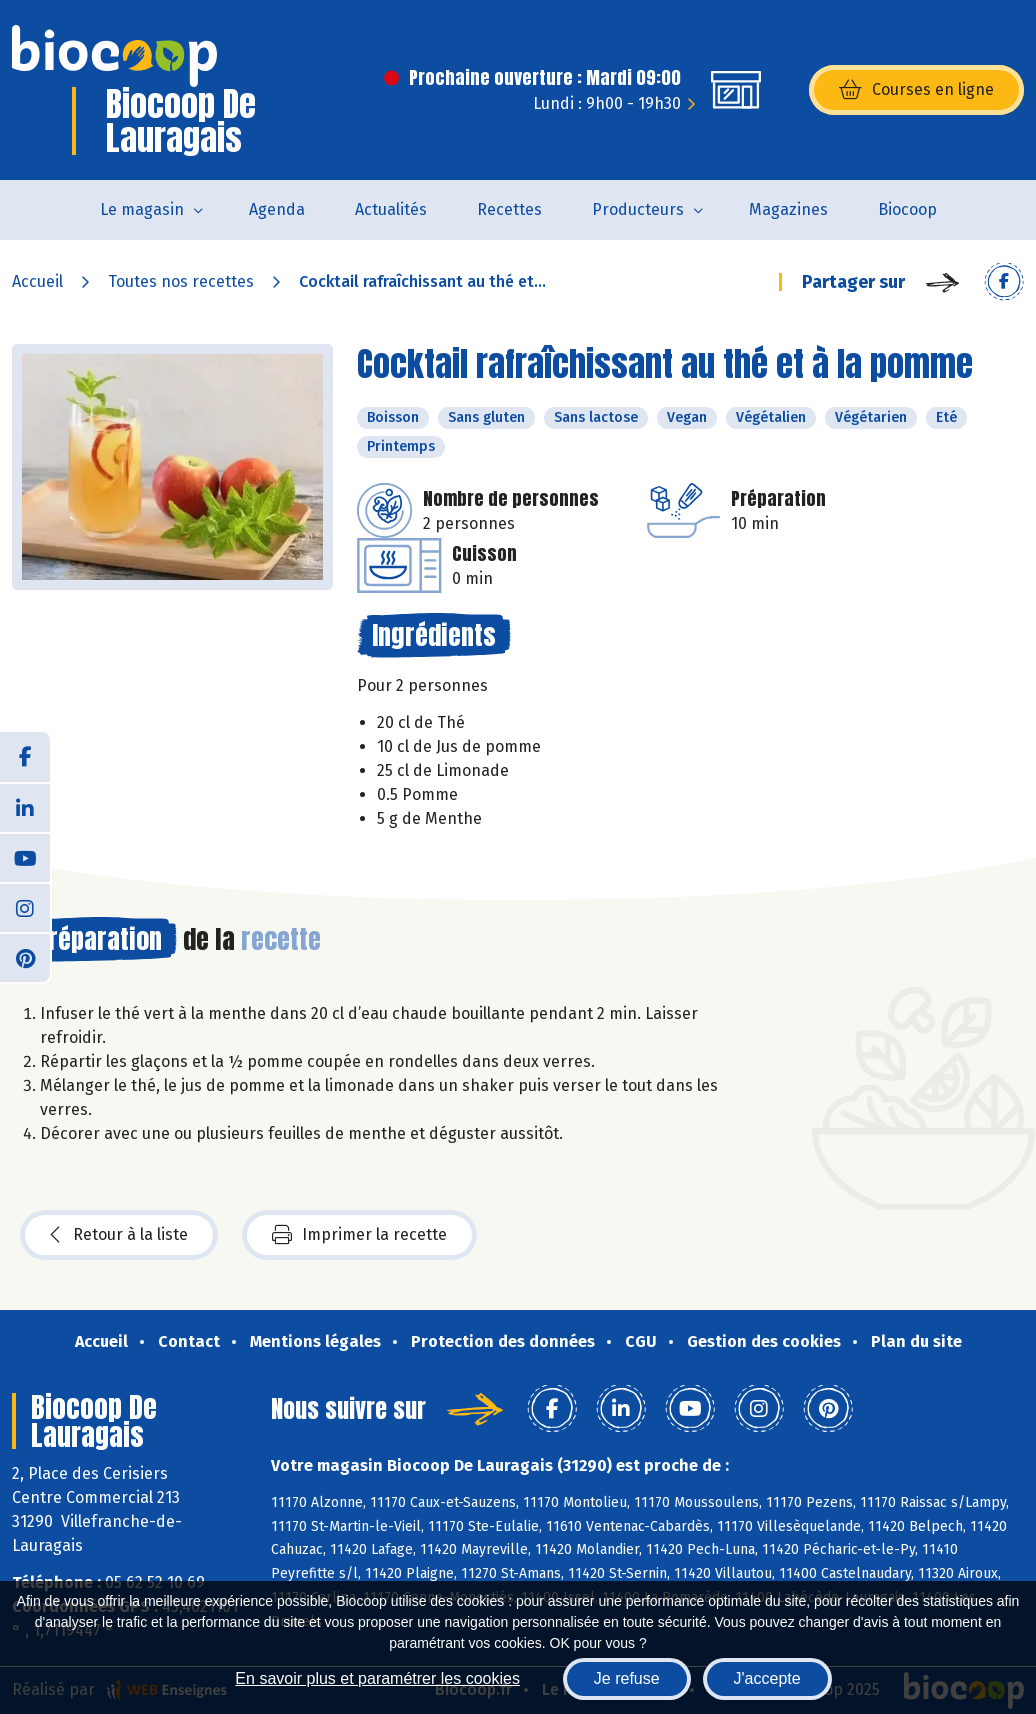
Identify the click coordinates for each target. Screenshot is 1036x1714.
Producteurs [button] (638, 209)
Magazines (788, 209)
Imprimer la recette (359, 1235)
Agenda (277, 209)
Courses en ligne (916, 90)
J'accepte (767, 1678)
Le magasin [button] (142, 209)
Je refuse (627, 1678)
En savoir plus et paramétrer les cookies (377, 1678)
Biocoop (907, 209)
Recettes (509, 209)
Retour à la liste (119, 1235)
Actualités (391, 209)
